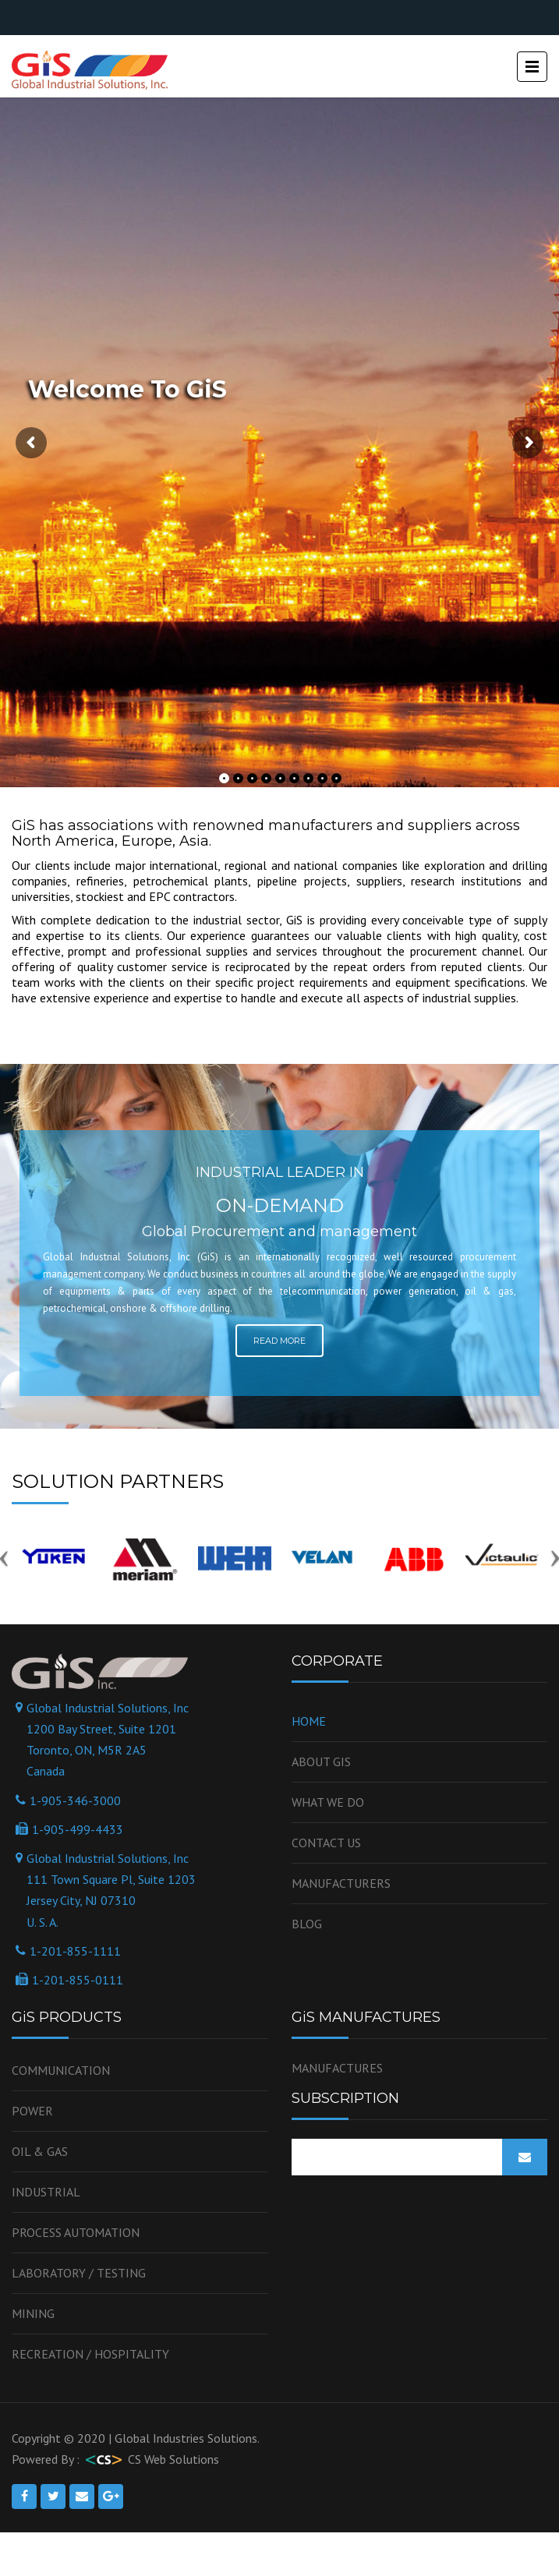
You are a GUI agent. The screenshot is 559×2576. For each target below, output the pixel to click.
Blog (307, 1923)
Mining (33, 2313)
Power (32, 2110)
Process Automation (76, 2232)
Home (309, 1721)
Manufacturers (341, 1883)
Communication (61, 2070)
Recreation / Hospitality (90, 2354)
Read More (279, 1340)
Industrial (46, 2192)
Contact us (326, 1842)
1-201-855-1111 (75, 1951)
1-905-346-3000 (75, 1800)
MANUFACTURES (337, 2068)
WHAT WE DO (328, 1802)
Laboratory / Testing (79, 2273)
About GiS (321, 1761)
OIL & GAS (40, 2151)
